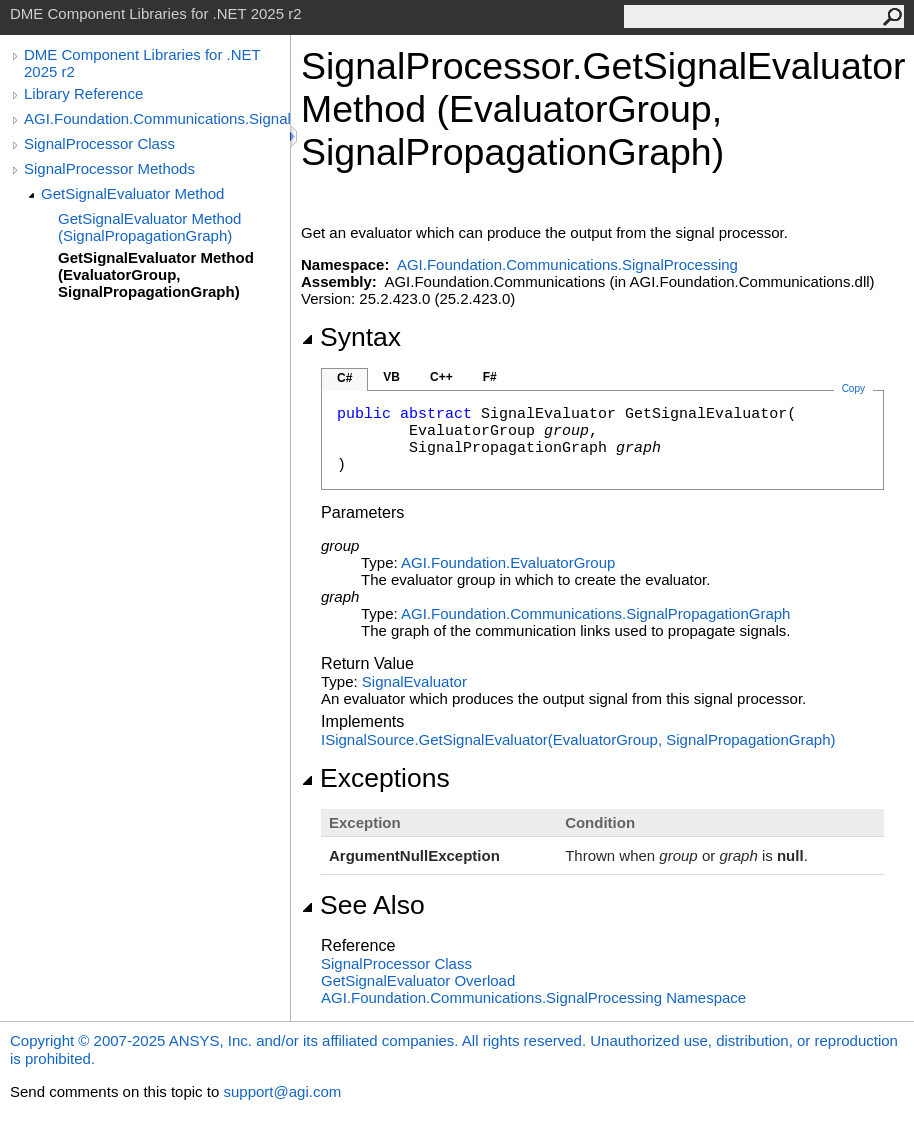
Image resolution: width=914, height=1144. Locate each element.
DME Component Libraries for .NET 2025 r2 (142, 63)
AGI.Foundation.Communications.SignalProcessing (157, 118)
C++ (441, 377)
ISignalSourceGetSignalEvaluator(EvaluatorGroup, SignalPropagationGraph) (578, 739)
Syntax (351, 337)
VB (391, 377)
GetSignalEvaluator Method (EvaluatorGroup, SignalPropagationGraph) (156, 274)
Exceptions (375, 778)
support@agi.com (282, 1091)
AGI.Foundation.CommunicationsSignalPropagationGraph (595, 613)
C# (344, 378)
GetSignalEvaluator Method (132, 193)
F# (490, 377)
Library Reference (83, 93)
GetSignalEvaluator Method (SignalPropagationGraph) (149, 227)
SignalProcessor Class (99, 143)
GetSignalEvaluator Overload (418, 980)
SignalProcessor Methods (109, 168)
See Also (363, 905)
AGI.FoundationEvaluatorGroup (508, 562)
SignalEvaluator (414, 681)
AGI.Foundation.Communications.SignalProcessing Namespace (533, 997)
